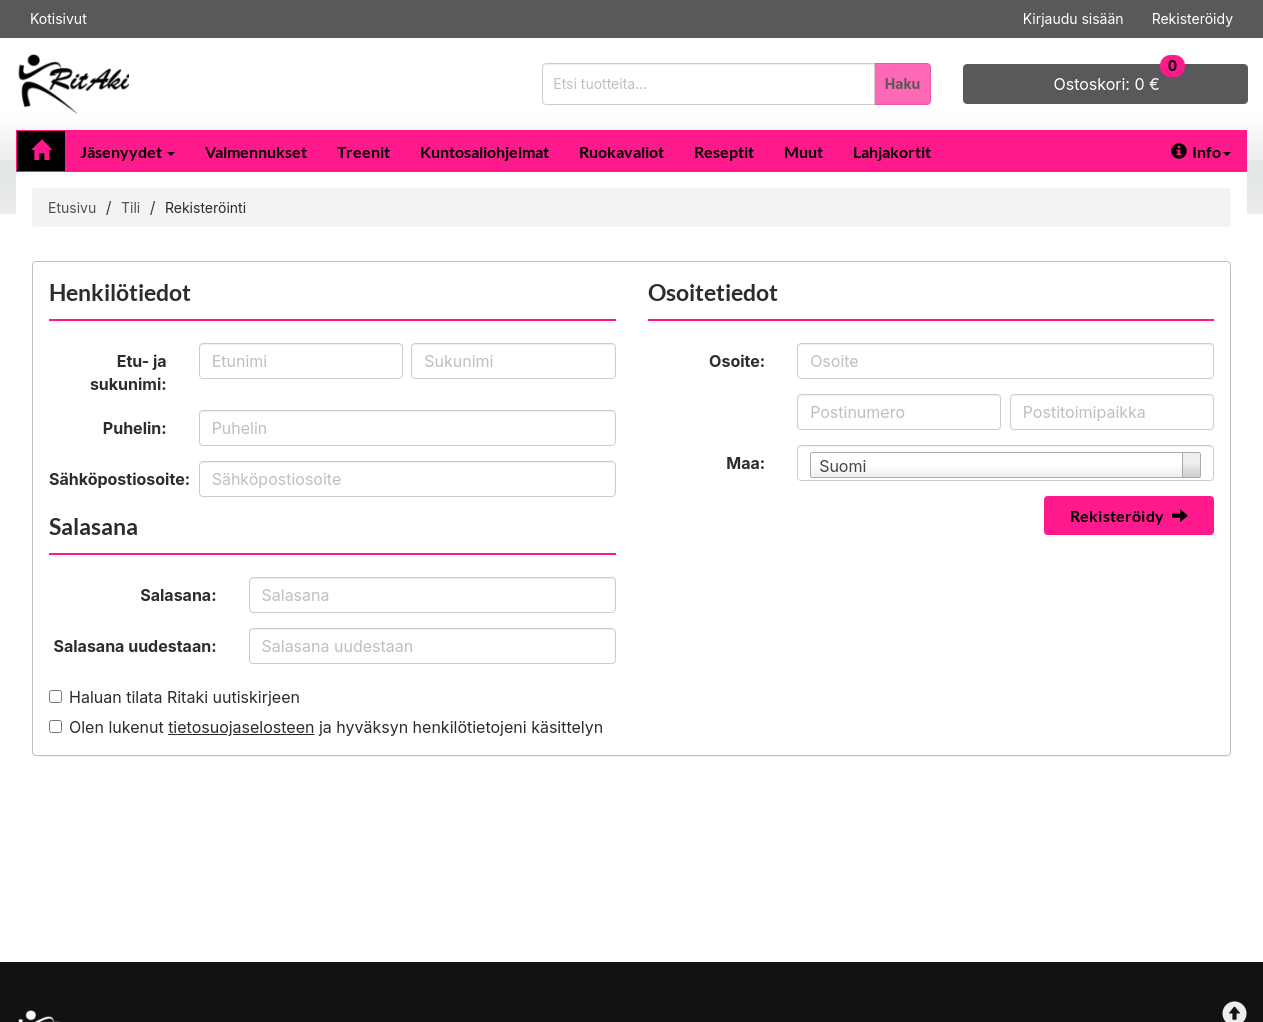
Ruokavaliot (621, 151)
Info (1201, 151)
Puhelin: (135, 428)
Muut (803, 151)
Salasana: (178, 595)
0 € (1120, 79)
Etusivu (72, 207)
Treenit (363, 151)
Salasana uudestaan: (135, 646)
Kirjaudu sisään (1073, 18)
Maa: (745, 463)
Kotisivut (58, 18)
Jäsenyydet (127, 151)
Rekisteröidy (1192, 18)
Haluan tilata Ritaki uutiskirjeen (184, 697)
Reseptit (724, 151)
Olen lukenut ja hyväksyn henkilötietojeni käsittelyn (336, 727)
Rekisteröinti (205, 207)
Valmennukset (256, 151)
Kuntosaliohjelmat (484, 151)
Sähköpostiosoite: (116, 479)
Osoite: (737, 361)
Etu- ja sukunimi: (128, 372)
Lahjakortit (892, 151)
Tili (130, 207)
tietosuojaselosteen (241, 727)
